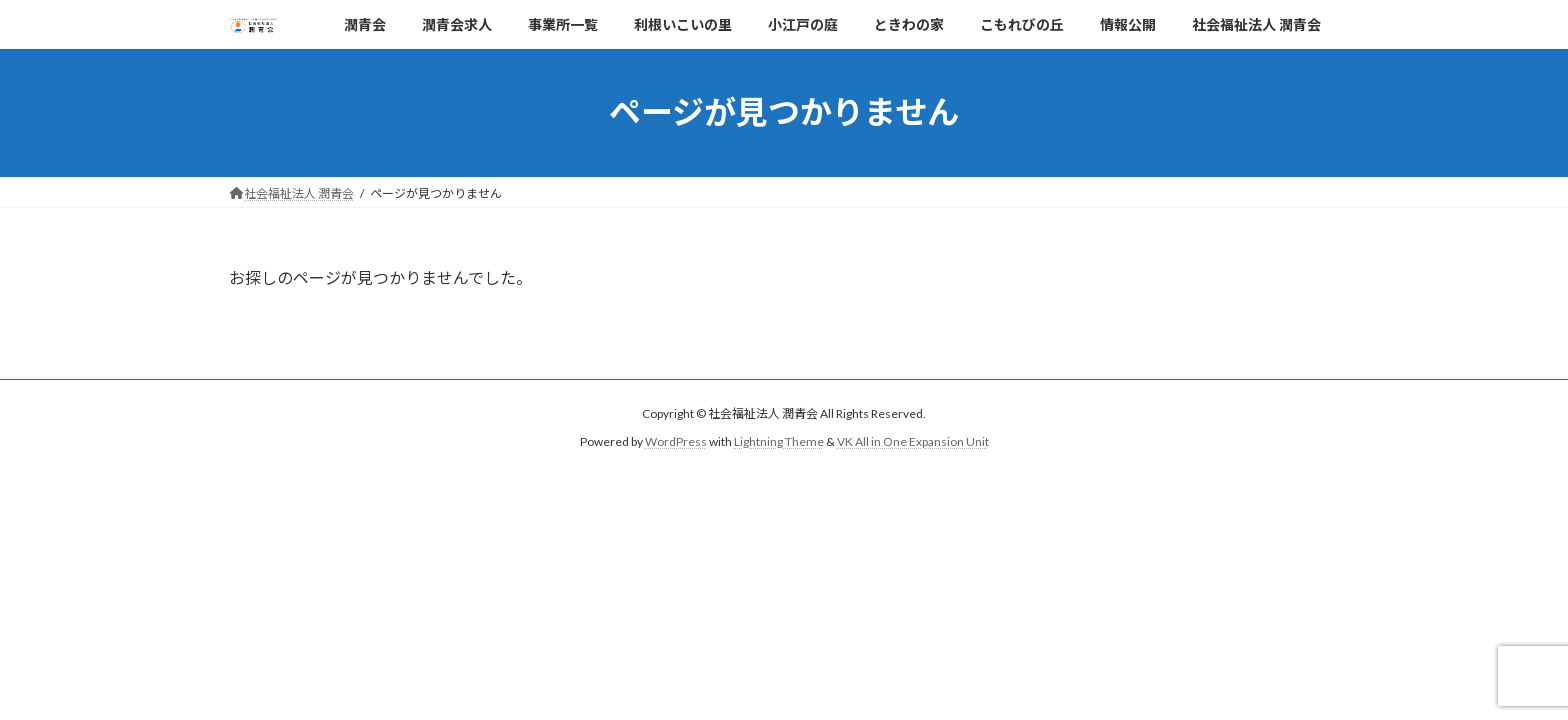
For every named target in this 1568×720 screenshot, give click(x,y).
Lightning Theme (779, 441)
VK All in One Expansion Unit (913, 441)
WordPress (676, 441)
